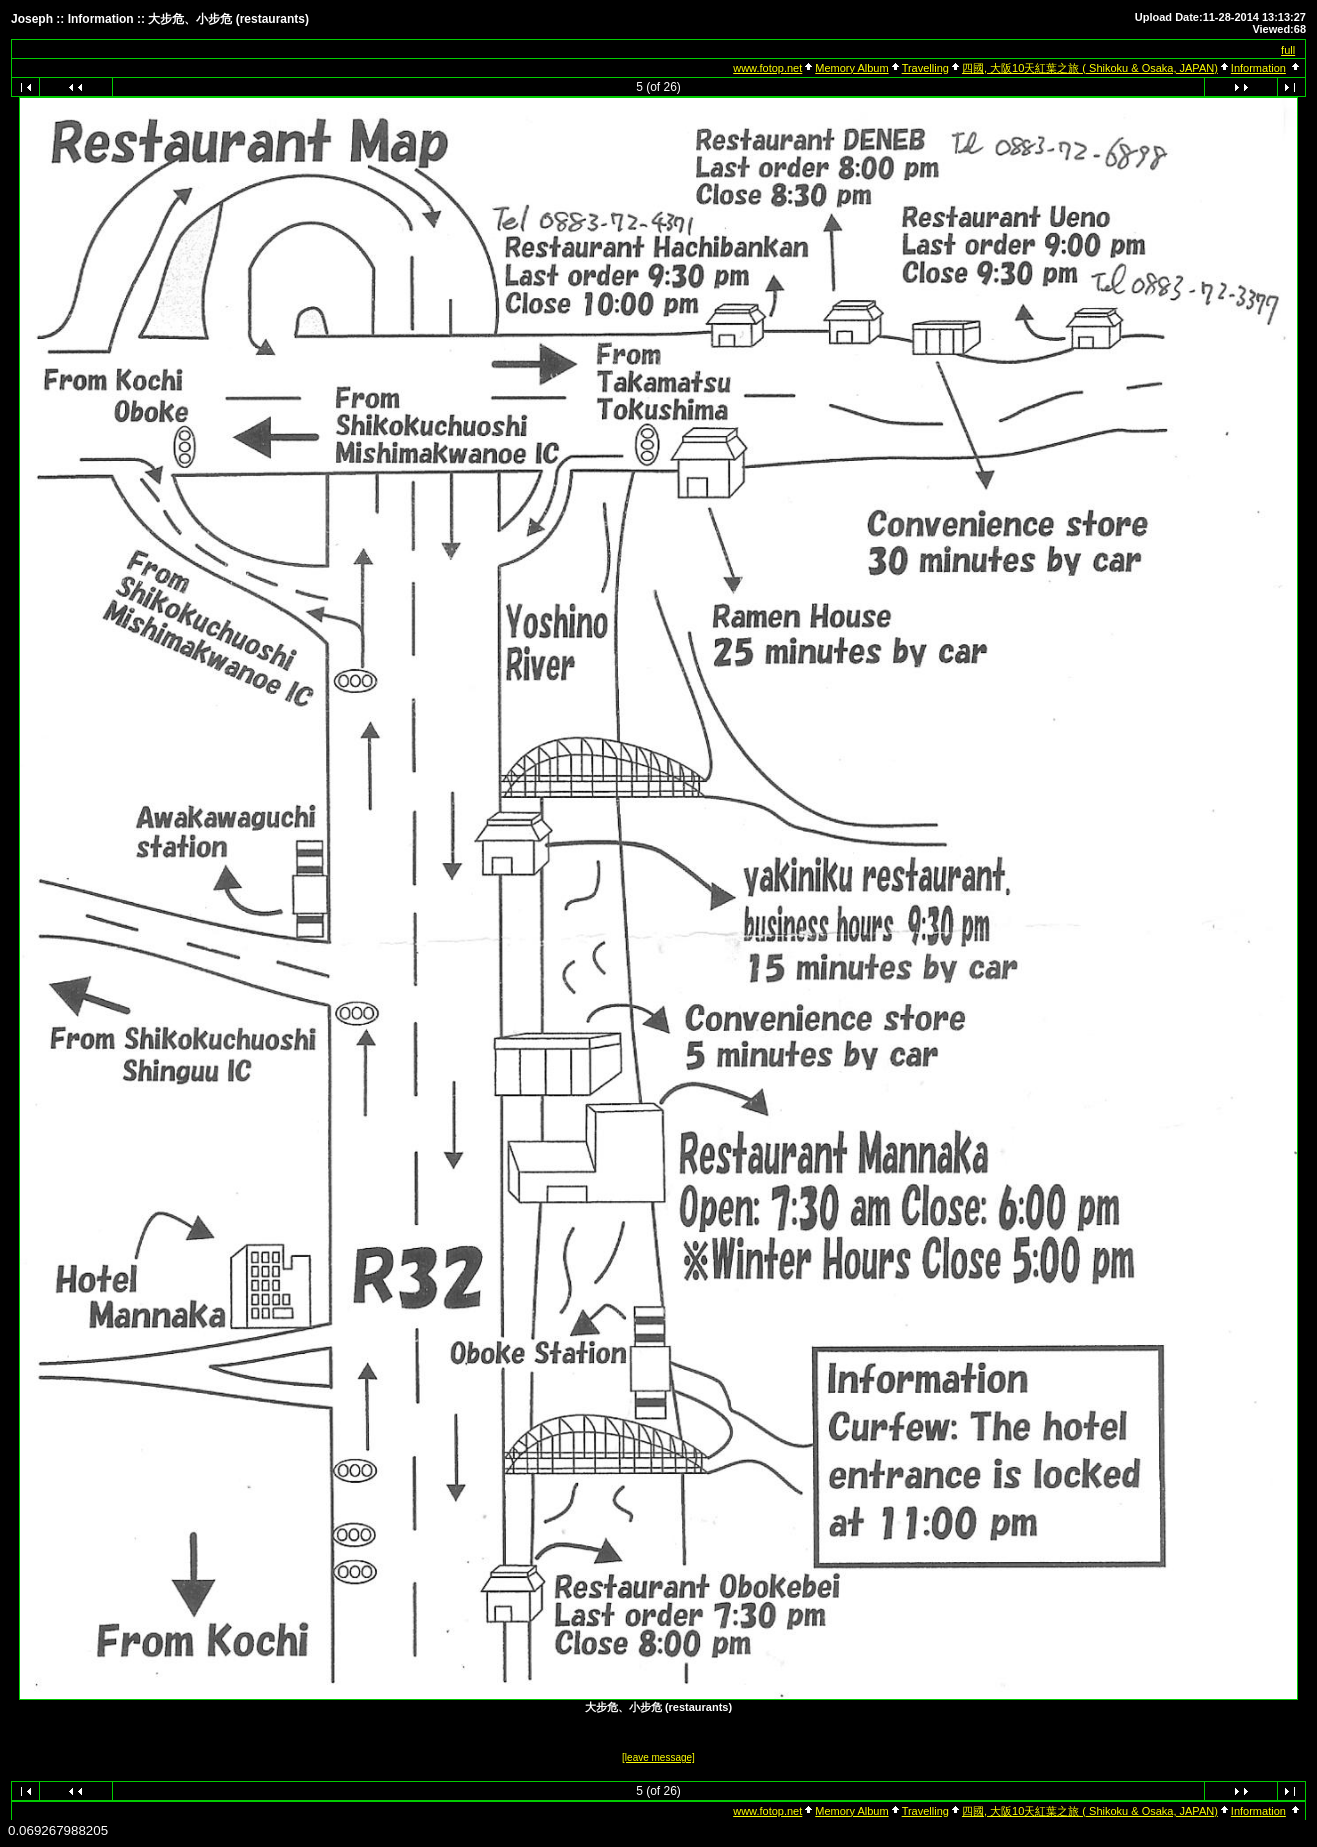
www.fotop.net (767, 68)
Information (1258, 68)
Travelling (925, 68)
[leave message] (658, 1757)
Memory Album (851, 68)
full (1288, 50)
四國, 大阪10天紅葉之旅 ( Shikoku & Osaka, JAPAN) (1090, 68)
